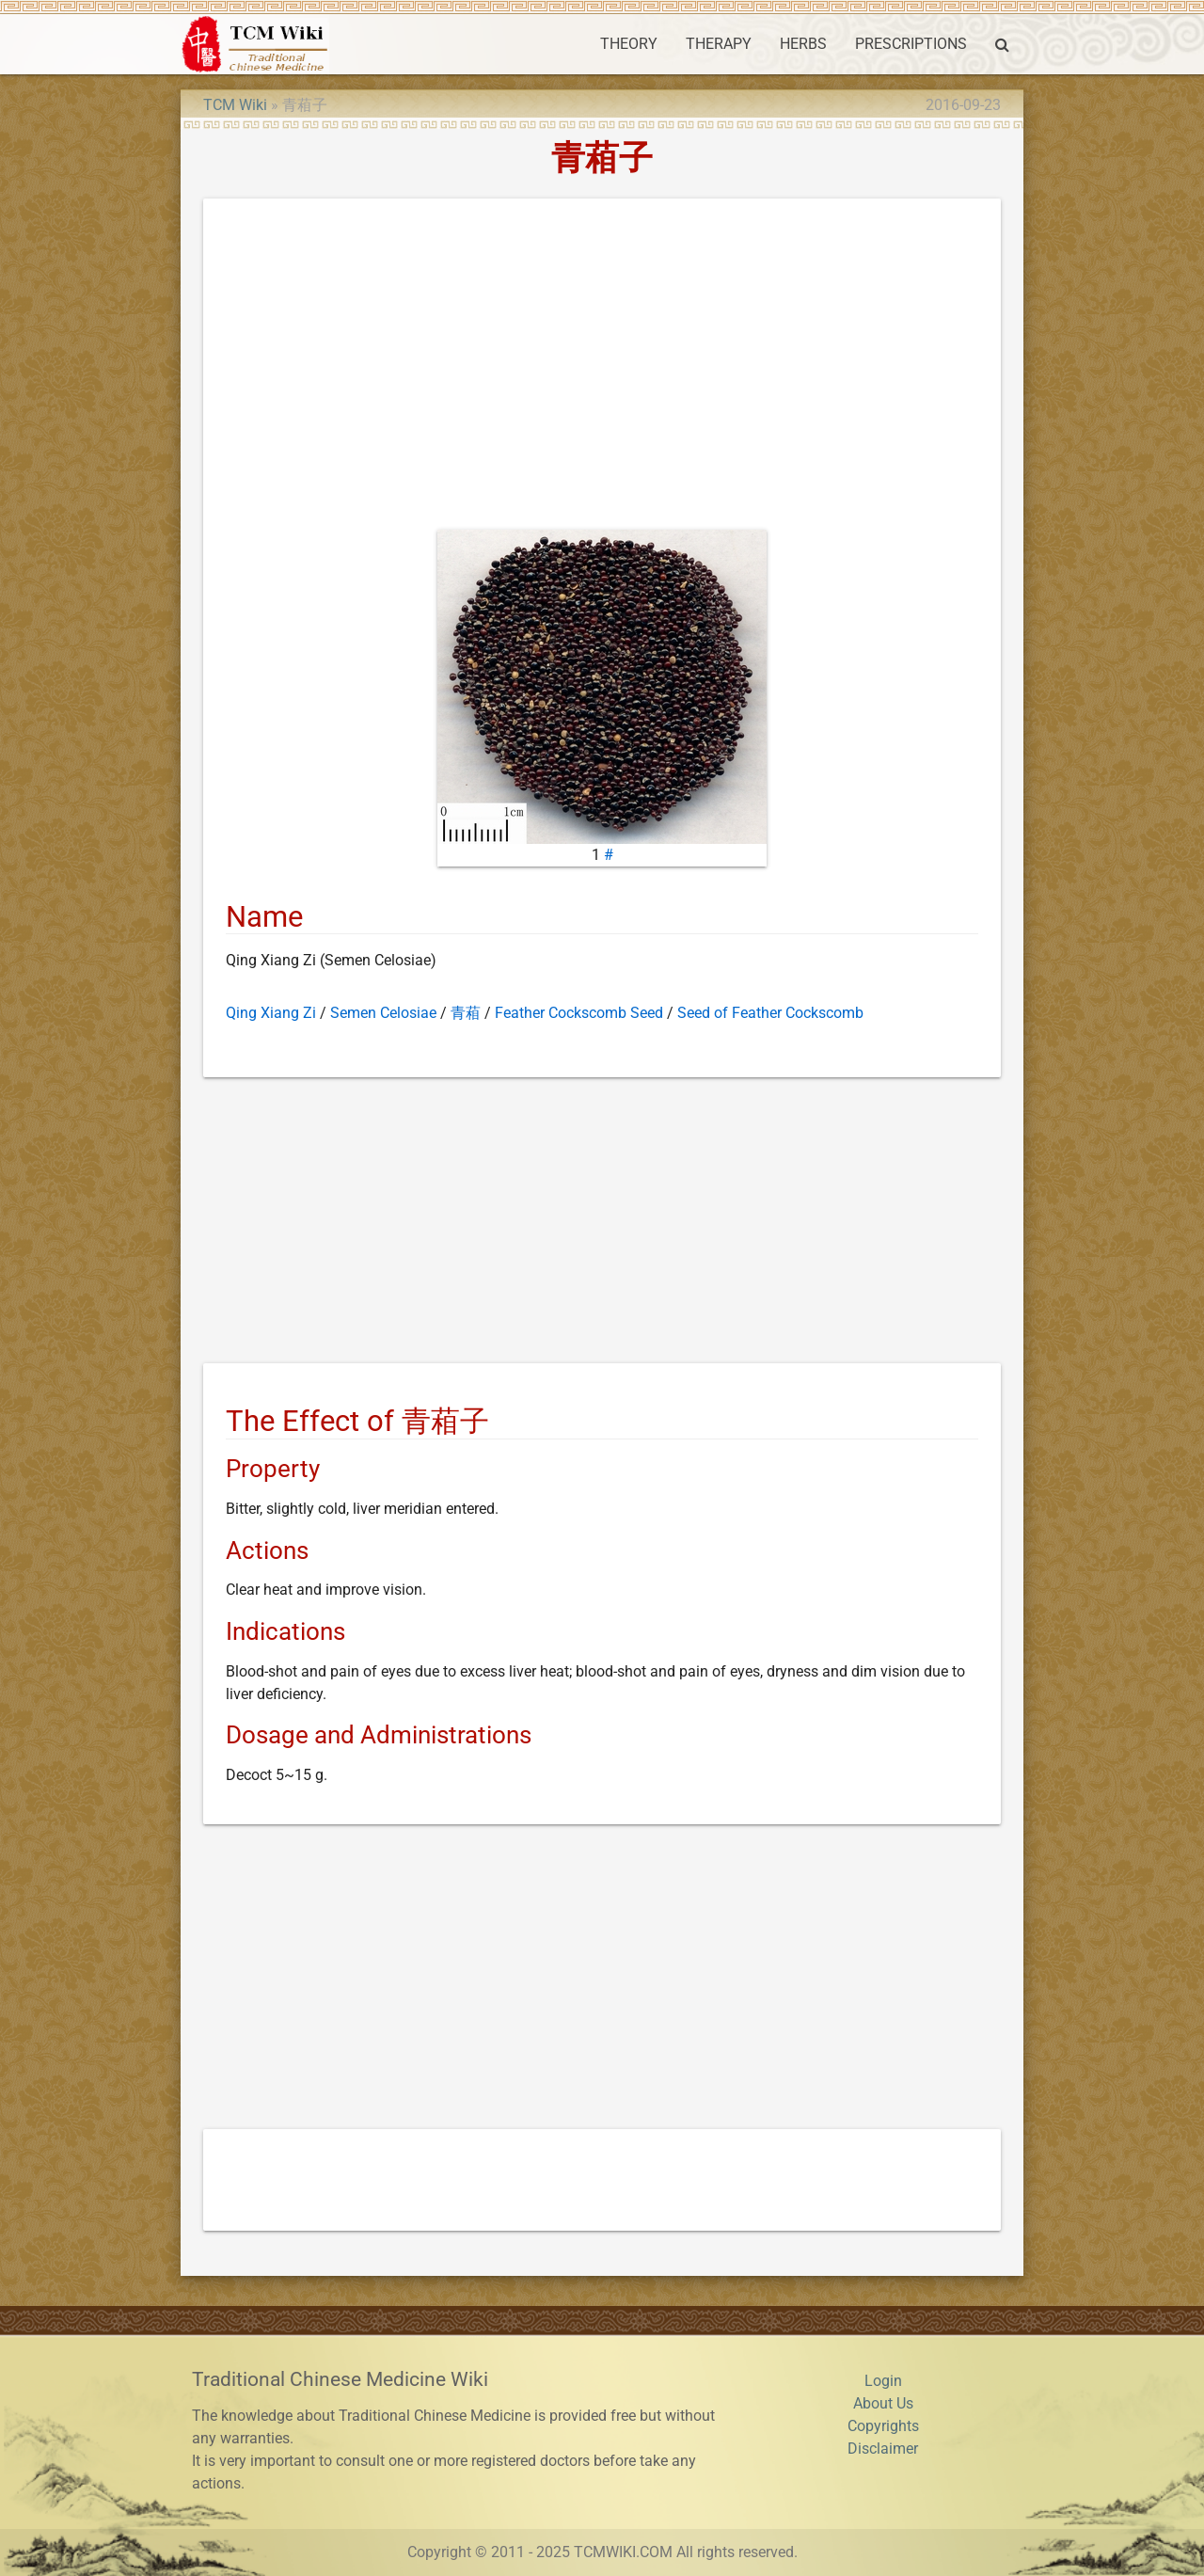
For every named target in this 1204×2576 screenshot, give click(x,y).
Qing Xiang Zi (271, 1013)
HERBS (803, 44)
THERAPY (719, 44)
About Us (883, 2403)
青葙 (466, 1013)
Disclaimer (883, 2448)
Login (883, 2381)
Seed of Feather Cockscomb (770, 1013)
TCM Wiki (235, 105)
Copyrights (883, 2426)
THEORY (628, 44)
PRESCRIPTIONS (911, 44)
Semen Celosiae (383, 1013)
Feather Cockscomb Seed (579, 1013)
